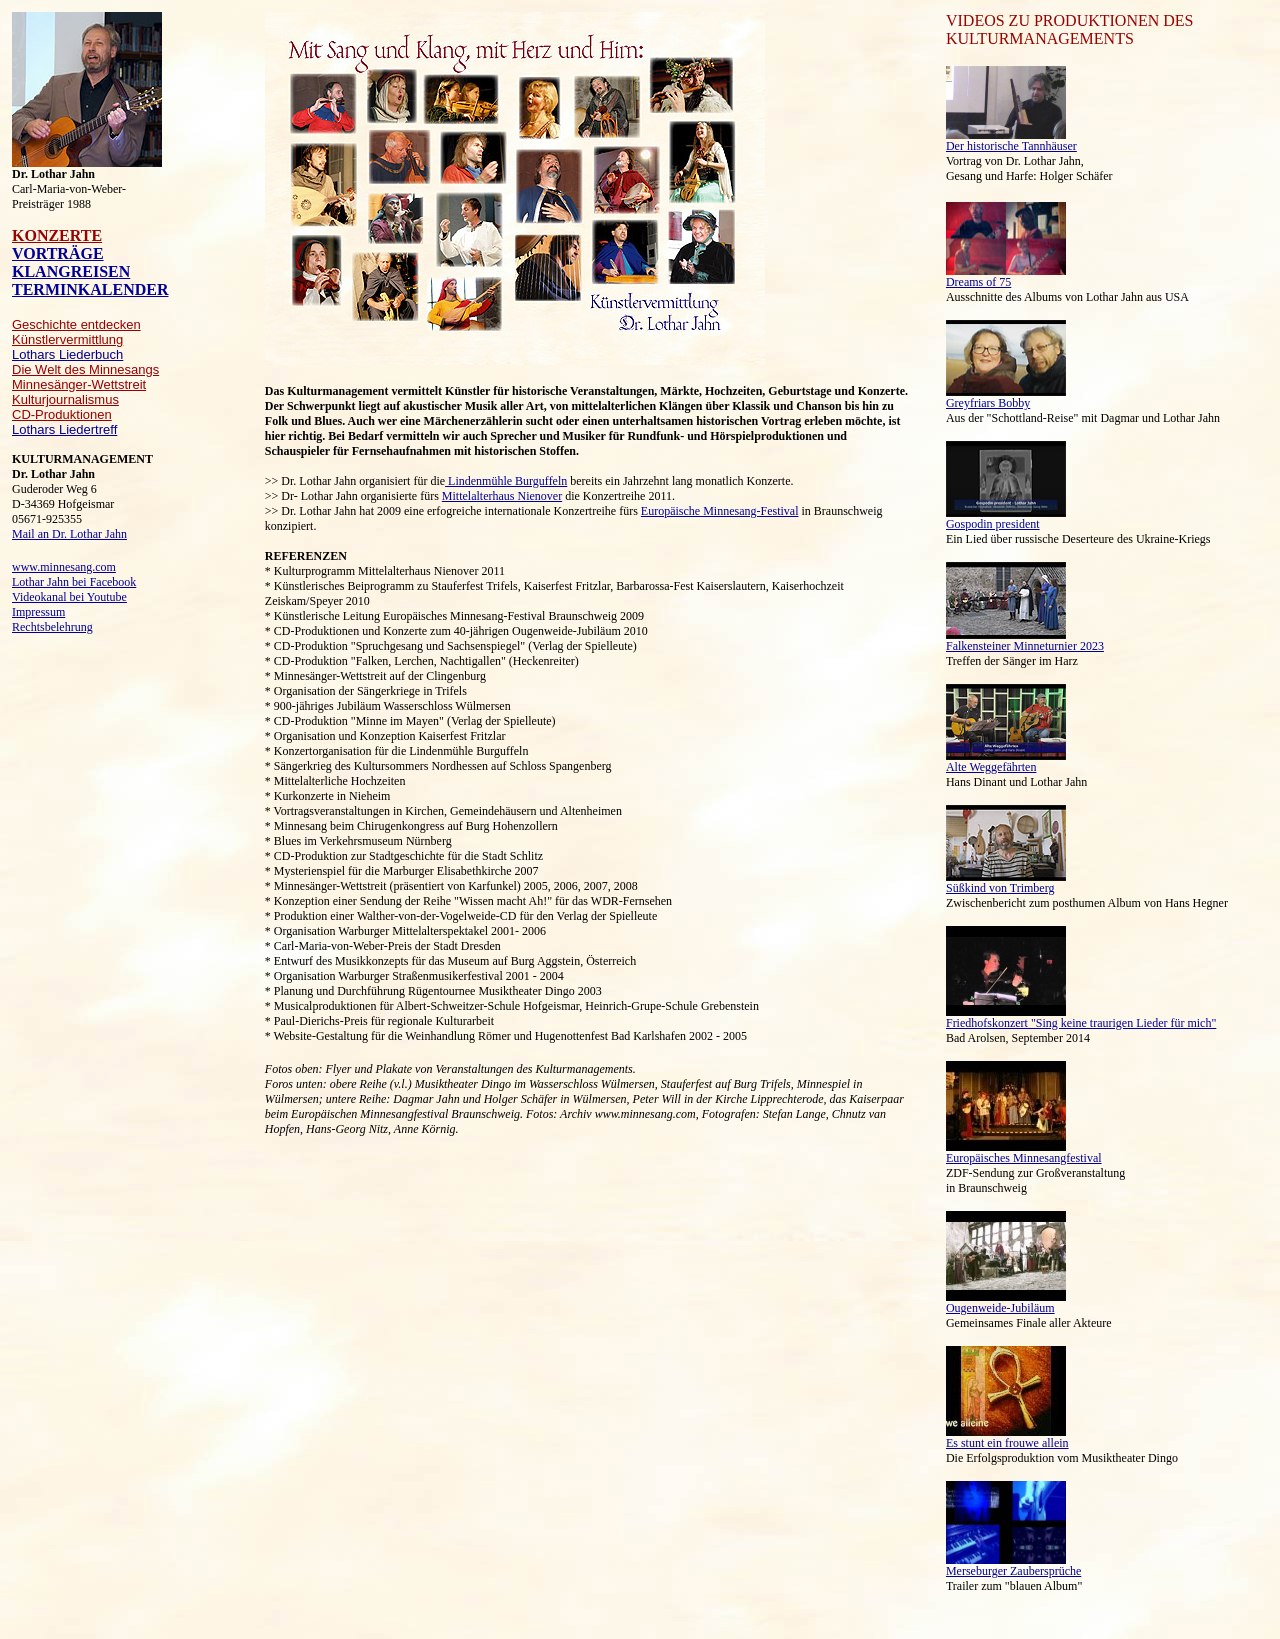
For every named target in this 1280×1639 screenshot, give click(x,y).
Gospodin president (993, 524)
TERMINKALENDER (90, 289)
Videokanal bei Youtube (69, 597)
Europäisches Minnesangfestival (1024, 1158)
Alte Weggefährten (991, 767)
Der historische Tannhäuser (1011, 146)
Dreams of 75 (978, 282)
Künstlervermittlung (67, 339)
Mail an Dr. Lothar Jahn (69, 534)
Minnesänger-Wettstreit (79, 384)
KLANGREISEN (71, 271)
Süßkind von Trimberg (1000, 888)
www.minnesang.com (64, 567)
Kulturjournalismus (65, 399)
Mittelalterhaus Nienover (502, 496)
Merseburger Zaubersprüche (1013, 1571)
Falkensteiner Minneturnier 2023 (1025, 646)
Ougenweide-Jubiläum (1000, 1308)
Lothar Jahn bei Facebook (74, 582)
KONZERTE (57, 235)
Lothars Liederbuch (67, 354)
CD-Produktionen (62, 414)
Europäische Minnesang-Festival (720, 511)
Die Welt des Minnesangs (85, 369)
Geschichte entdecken (76, 324)
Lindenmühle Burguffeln (506, 481)
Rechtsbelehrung (52, 627)
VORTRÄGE (58, 253)
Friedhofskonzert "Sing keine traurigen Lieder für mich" (1081, 1023)
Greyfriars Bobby (988, 403)
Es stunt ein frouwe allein (1007, 1443)
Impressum (38, 612)
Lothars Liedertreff (64, 429)
